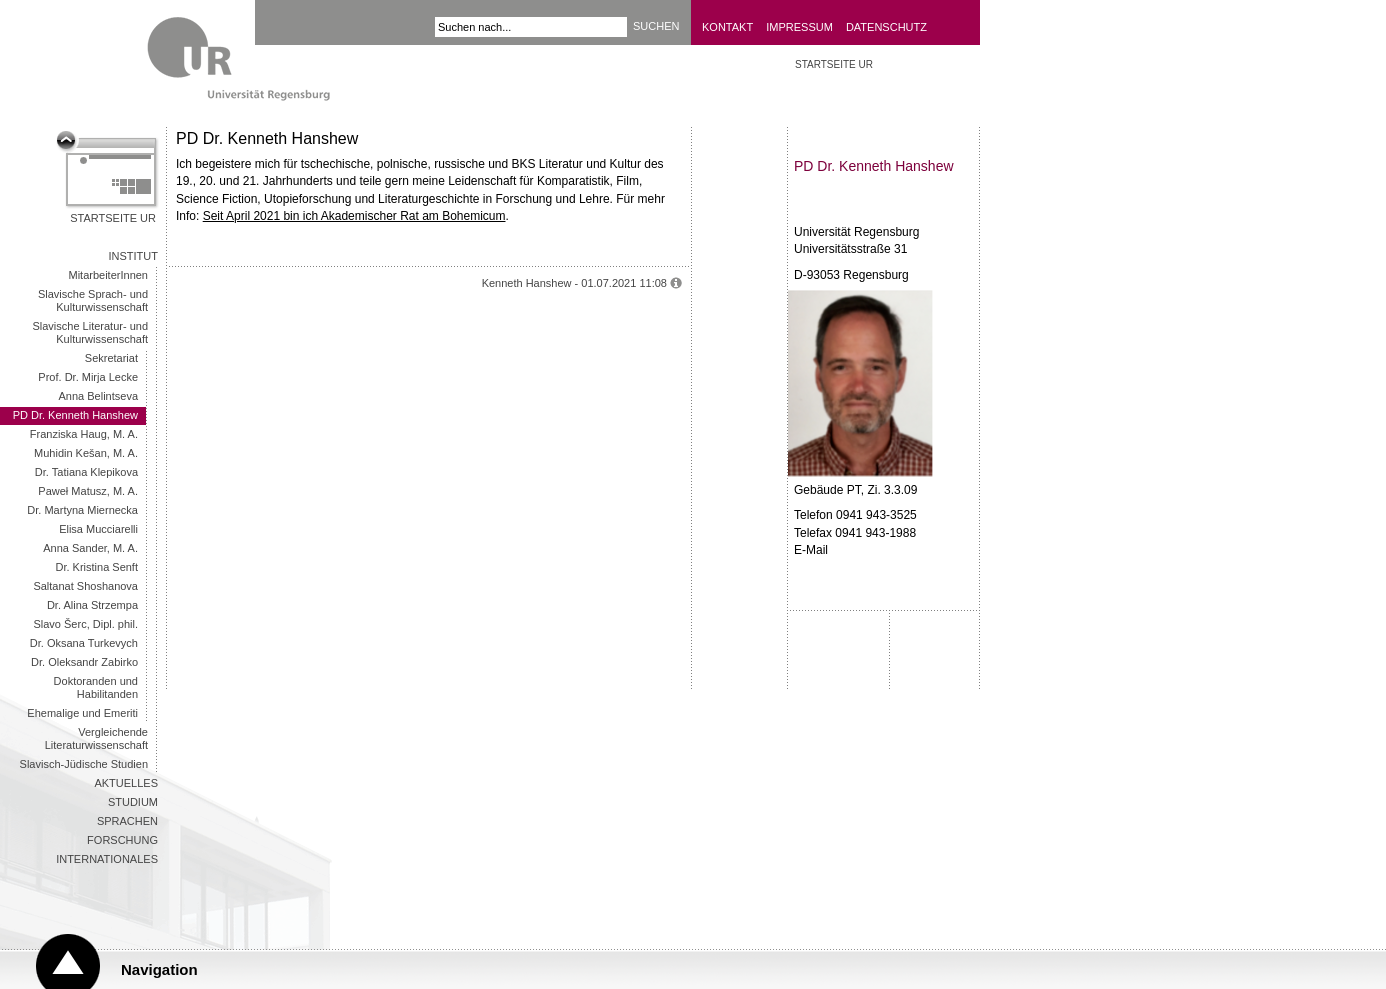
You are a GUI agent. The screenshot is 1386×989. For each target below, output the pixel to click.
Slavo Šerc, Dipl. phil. (85, 624)
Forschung (122, 840)
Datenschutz (886, 27)
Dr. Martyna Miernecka (82, 510)
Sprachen (127, 821)
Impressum (799, 27)
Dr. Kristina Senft (96, 567)
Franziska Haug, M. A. (84, 434)
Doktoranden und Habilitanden (96, 687)
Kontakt (727, 27)
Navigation (159, 969)
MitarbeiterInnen (109, 275)
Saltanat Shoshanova (85, 586)
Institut (134, 256)
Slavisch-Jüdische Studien (84, 764)
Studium (133, 802)
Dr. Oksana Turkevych (84, 643)
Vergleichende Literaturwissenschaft (96, 738)
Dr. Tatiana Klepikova (86, 472)
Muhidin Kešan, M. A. (86, 453)
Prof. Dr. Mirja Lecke (88, 377)
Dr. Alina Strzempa (92, 605)
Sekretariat (111, 358)
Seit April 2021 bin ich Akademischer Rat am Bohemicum (354, 216)
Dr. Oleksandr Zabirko (84, 662)
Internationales (107, 859)
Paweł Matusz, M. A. (88, 491)
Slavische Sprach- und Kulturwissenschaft (93, 300)
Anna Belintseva (99, 396)
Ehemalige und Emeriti (82, 713)
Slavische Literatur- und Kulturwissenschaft (90, 332)
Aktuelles (126, 783)
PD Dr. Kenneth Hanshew (75, 415)
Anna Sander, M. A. (90, 548)
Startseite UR (113, 218)
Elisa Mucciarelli (98, 529)
